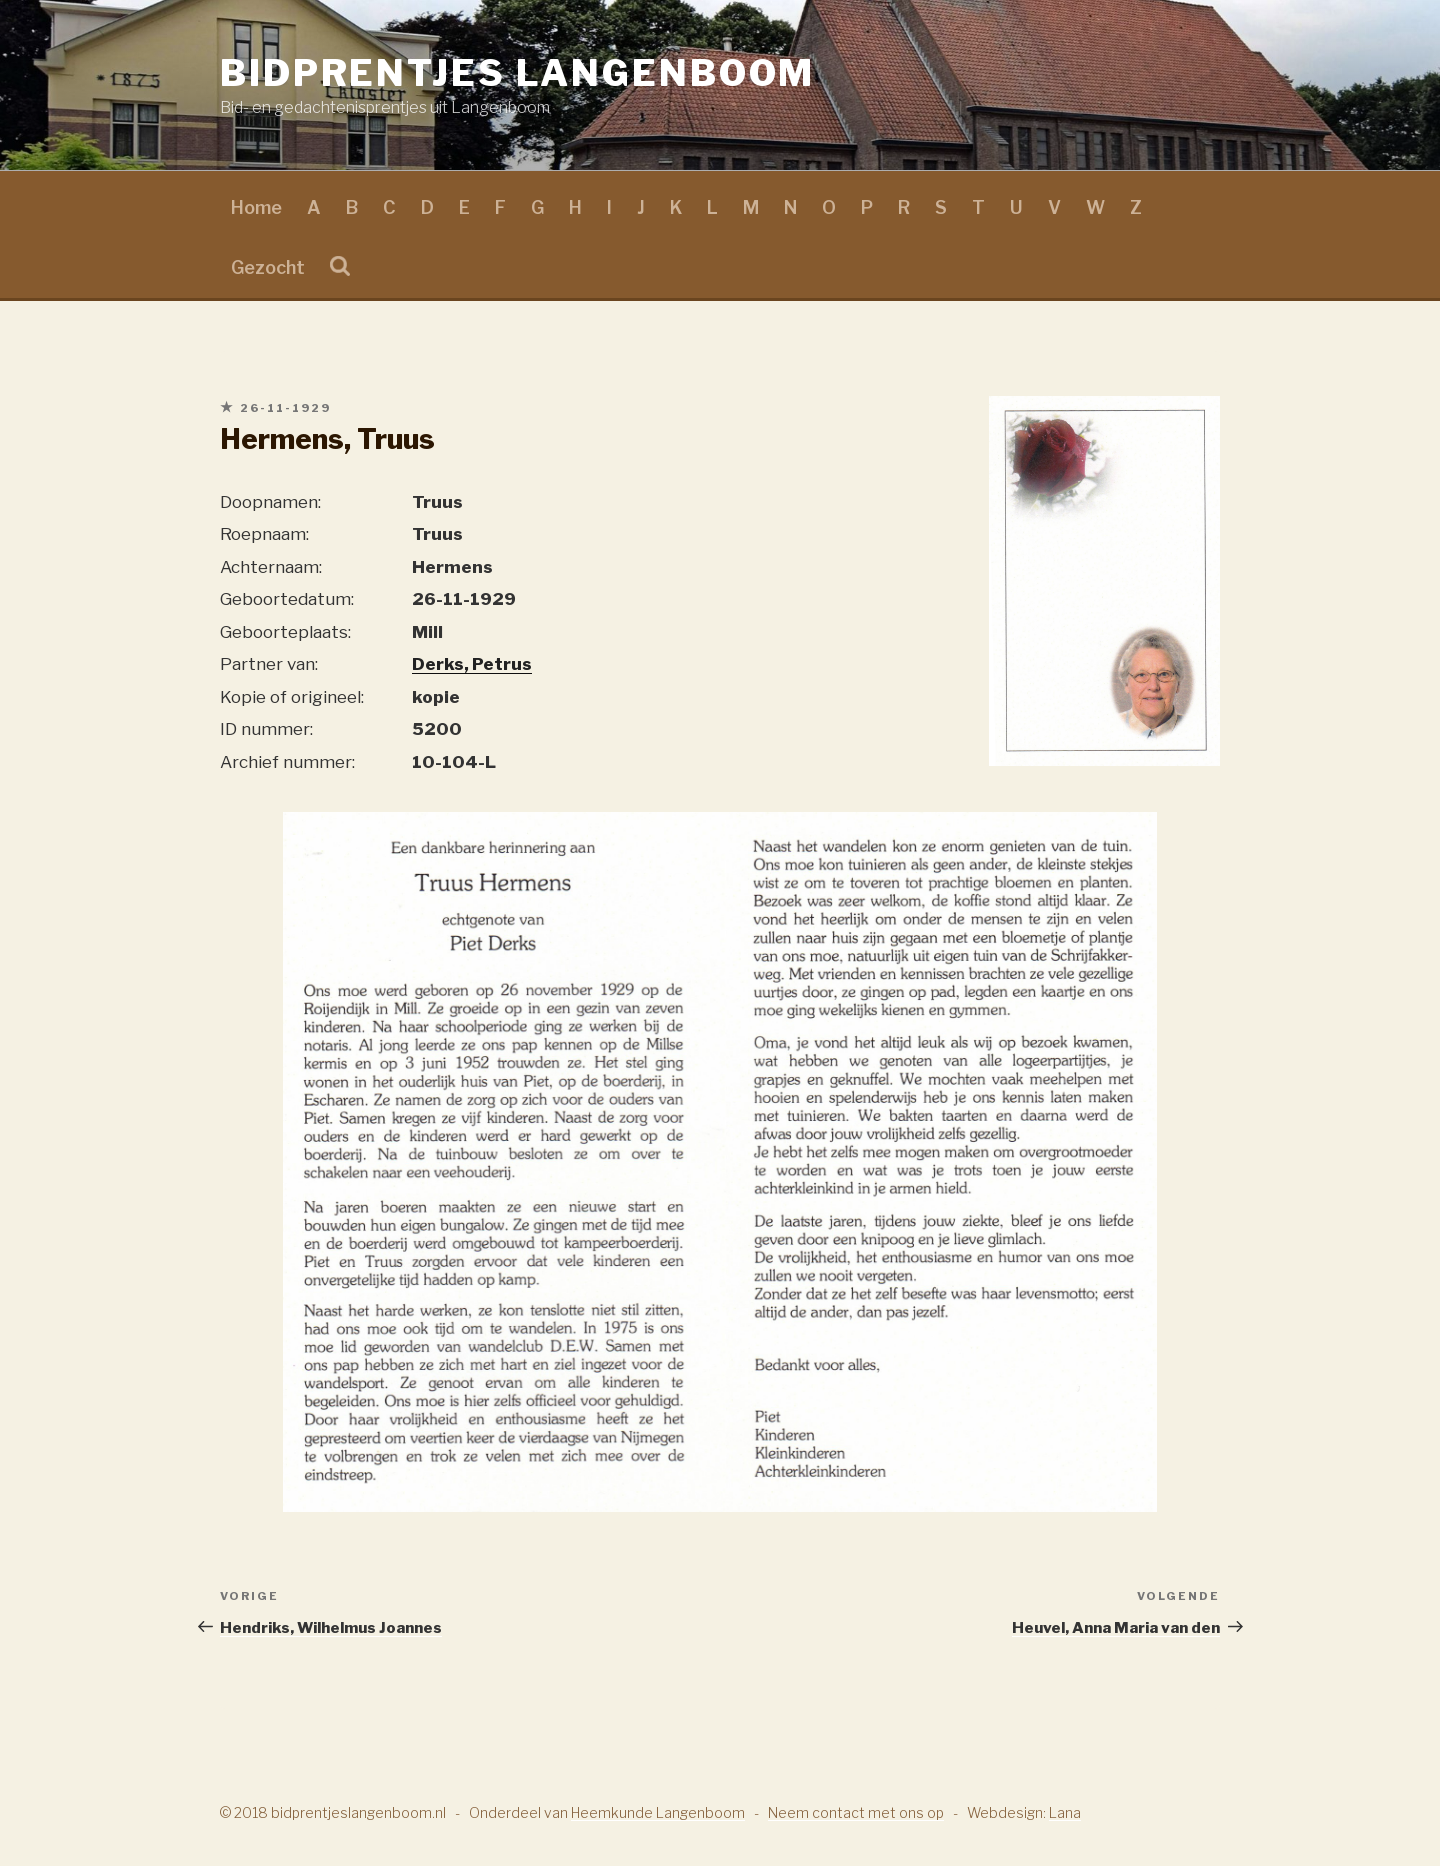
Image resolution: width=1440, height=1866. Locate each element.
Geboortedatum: (287, 599)
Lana (1065, 1812)
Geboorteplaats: (285, 632)
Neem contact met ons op (856, 1812)
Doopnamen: (270, 502)
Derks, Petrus (472, 664)
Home (256, 207)
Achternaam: (271, 567)
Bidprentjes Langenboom (517, 73)
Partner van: (269, 664)
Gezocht (268, 267)
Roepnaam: (264, 534)
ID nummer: (266, 729)
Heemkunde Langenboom (658, 1812)
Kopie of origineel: (292, 697)
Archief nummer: (287, 762)
